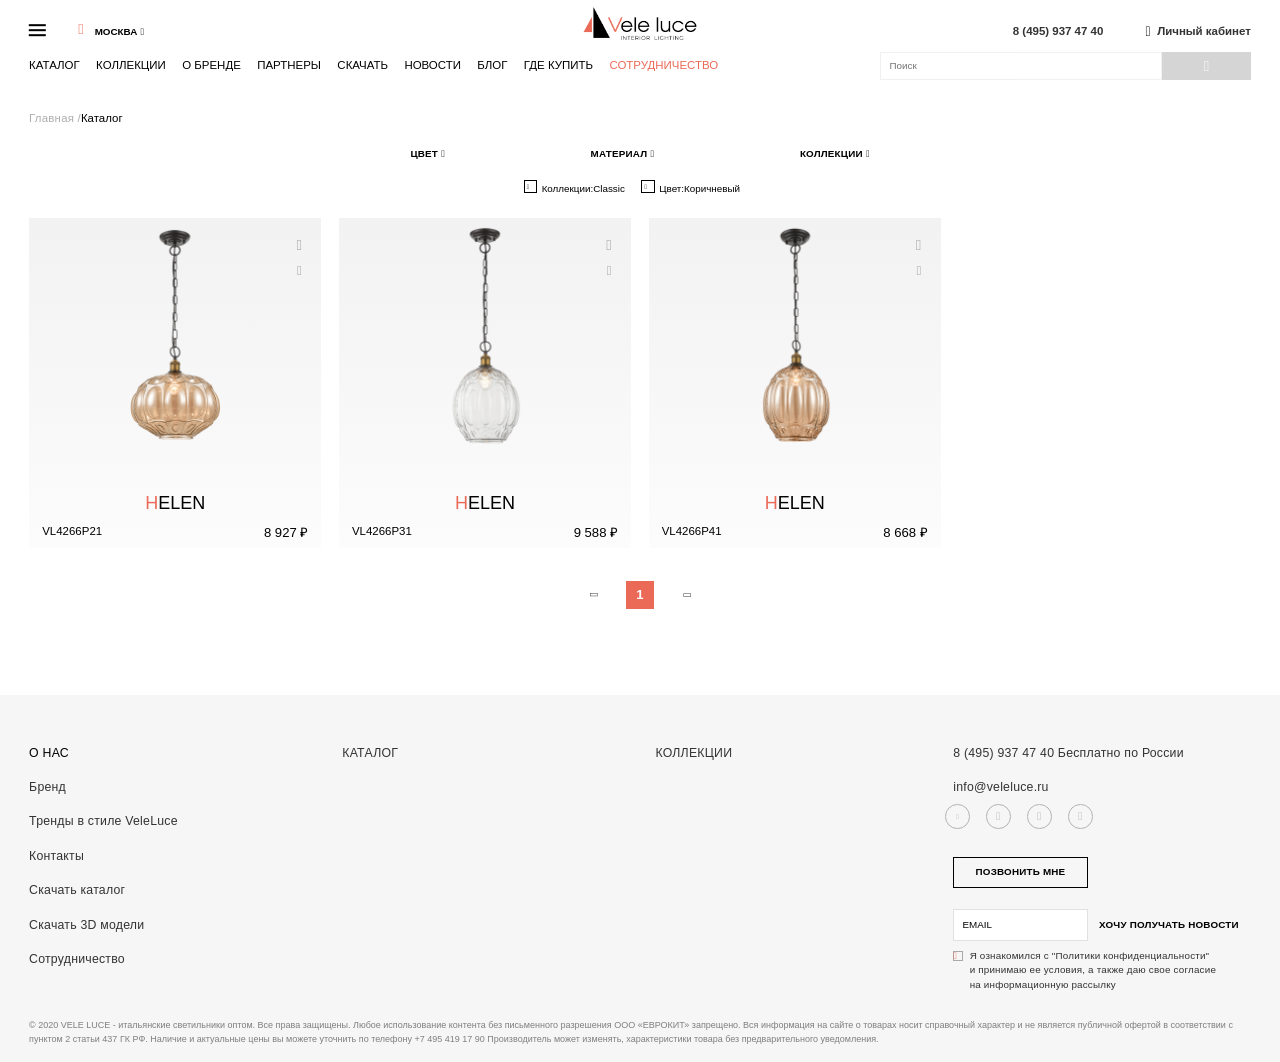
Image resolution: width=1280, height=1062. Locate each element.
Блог (492, 65)
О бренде (211, 65)
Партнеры (289, 65)
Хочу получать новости (1169, 924)
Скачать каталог (77, 890)
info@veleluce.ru (1000, 787)
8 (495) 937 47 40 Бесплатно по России (1068, 753)
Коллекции (131, 65)
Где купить (558, 65)
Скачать (362, 65)
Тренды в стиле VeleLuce (103, 821)
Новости (432, 65)
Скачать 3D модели (86, 925)
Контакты (56, 856)
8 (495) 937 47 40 (1058, 31)
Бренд (47, 787)
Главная (53, 118)
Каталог (54, 65)
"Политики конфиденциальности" (1130, 955)
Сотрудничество (663, 65)
